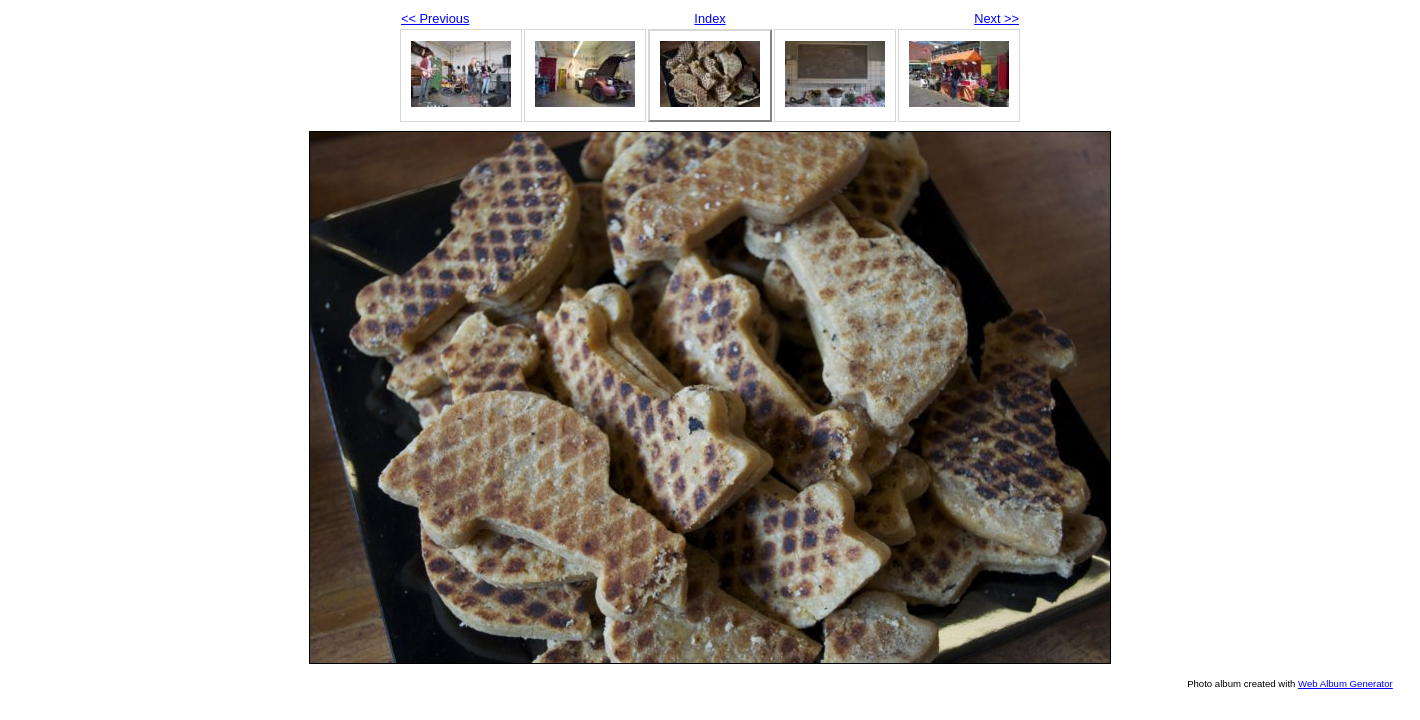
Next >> (996, 18)
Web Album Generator (1345, 683)
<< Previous (435, 18)
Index (709, 18)
